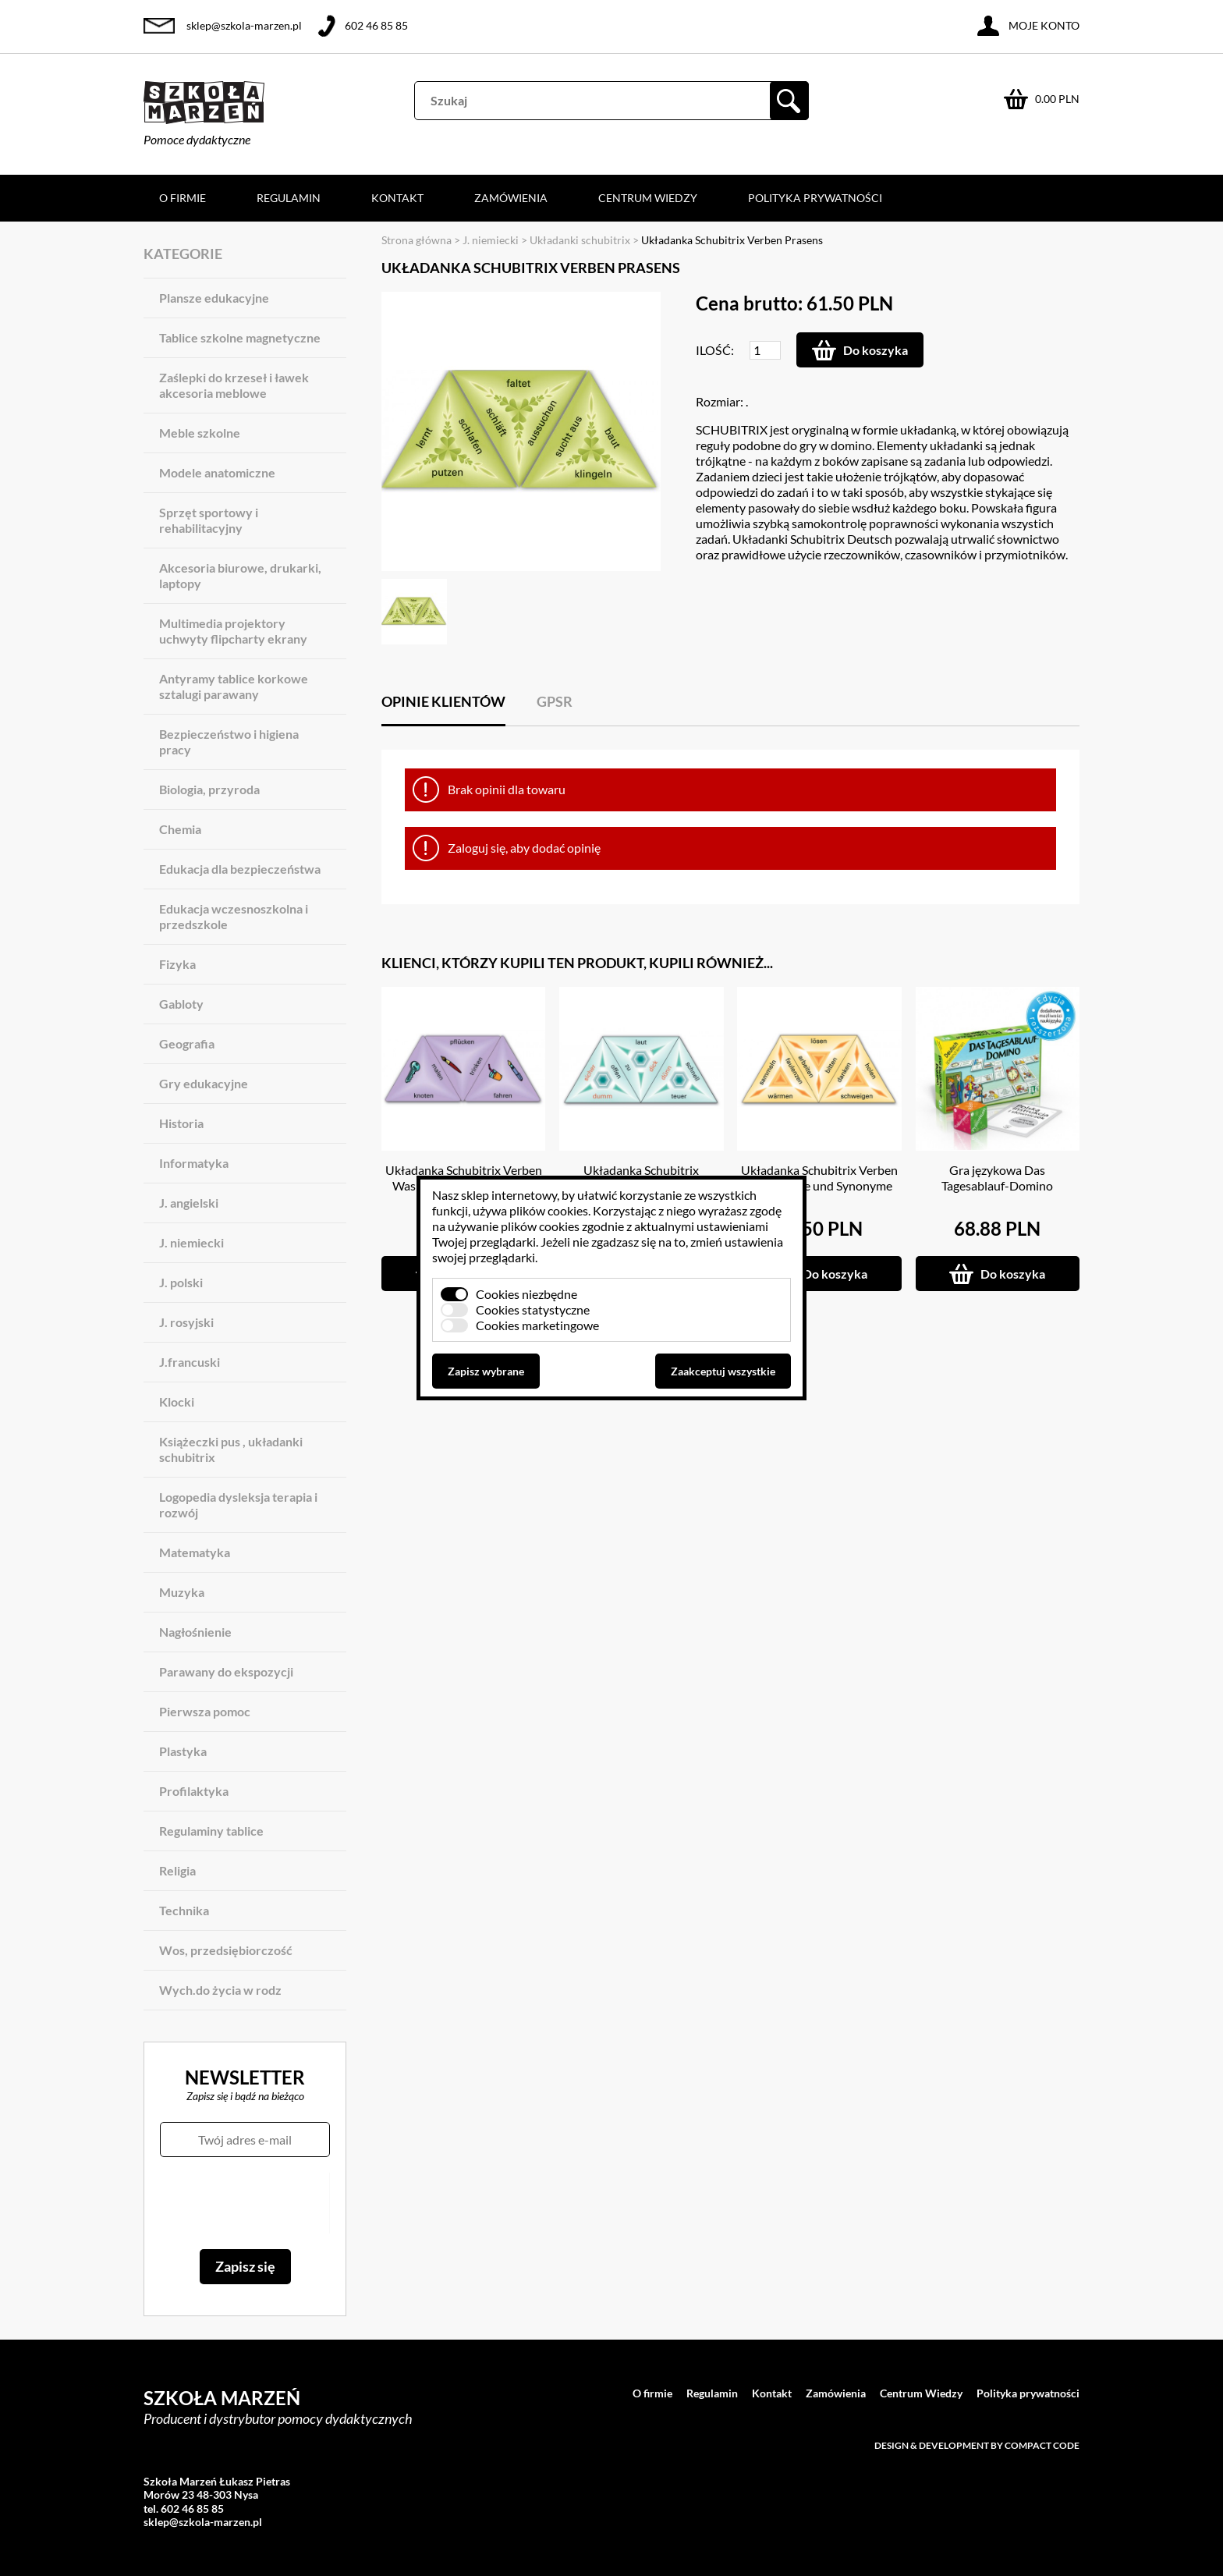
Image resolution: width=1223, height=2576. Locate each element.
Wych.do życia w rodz (220, 1989)
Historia (181, 1123)
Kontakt (397, 197)
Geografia (186, 1043)
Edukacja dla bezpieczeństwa (240, 868)
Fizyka (177, 963)
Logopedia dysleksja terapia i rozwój (238, 1504)
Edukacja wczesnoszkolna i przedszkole (233, 916)
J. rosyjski (186, 1322)
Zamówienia (511, 197)
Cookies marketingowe (537, 1325)
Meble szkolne (199, 432)
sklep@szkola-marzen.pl (244, 25)
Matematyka (194, 1552)
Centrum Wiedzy (647, 197)
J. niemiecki (191, 1242)
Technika (184, 1910)
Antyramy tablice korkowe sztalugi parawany (233, 686)
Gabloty (181, 1003)
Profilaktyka (194, 1790)
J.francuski (189, 1361)
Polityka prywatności (815, 197)
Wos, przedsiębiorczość (225, 1950)
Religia (177, 1870)
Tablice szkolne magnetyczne (240, 337)
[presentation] (244, 2203)
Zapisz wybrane (486, 1371)
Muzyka (181, 1591)
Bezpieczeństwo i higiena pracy (229, 741)
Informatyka (194, 1162)
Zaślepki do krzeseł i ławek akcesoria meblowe (234, 385)
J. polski (181, 1282)
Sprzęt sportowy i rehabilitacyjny (208, 520)
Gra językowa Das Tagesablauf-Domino (997, 1177)
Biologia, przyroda (209, 789)
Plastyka (183, 1751)
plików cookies (548, 1210)
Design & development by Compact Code (976, 2445)
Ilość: (715, 349)
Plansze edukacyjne (214, 297)
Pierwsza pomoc (204, 1711)
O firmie (182, 197)
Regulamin (289, 197)
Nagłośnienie (195, 1631)
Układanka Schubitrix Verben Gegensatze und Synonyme (819, 1177)
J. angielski (188, 1202)
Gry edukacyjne (203, 1083)
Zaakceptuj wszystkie (723, 1371)
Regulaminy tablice (211, 1830)
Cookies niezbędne (526, 1293)
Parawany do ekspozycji (226, 1671)
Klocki (176, 1401)
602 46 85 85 (376, 25)
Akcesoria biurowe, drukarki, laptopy (240, 575)
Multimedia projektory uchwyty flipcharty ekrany (233, 631)
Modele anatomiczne (217, 472)
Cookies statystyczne (533, 1309)
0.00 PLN (1057, 98)
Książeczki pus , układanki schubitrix (231, 1449)
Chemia (180, 828)
